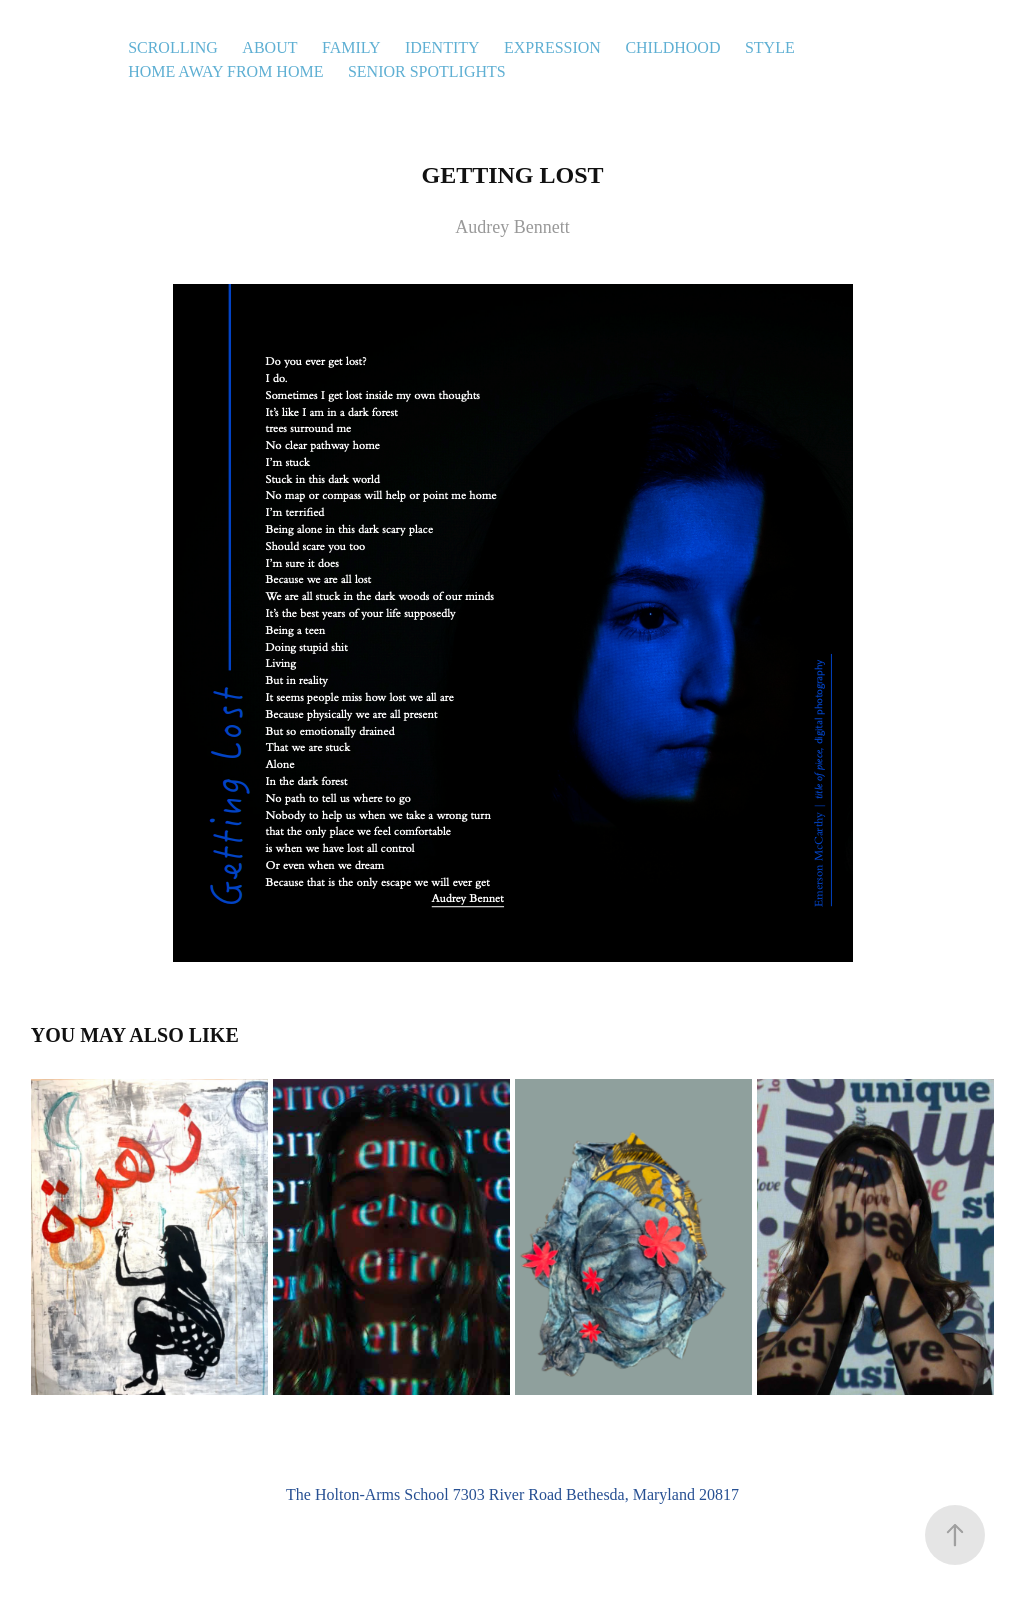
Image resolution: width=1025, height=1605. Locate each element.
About (269, 47)
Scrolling (173, 47)
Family (351, 47)
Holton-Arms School (382, 1494)
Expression (552, 47)
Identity (442, 47)
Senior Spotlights (427, 71)
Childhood (672, 47)
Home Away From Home (225, 71)
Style (770, 47)
